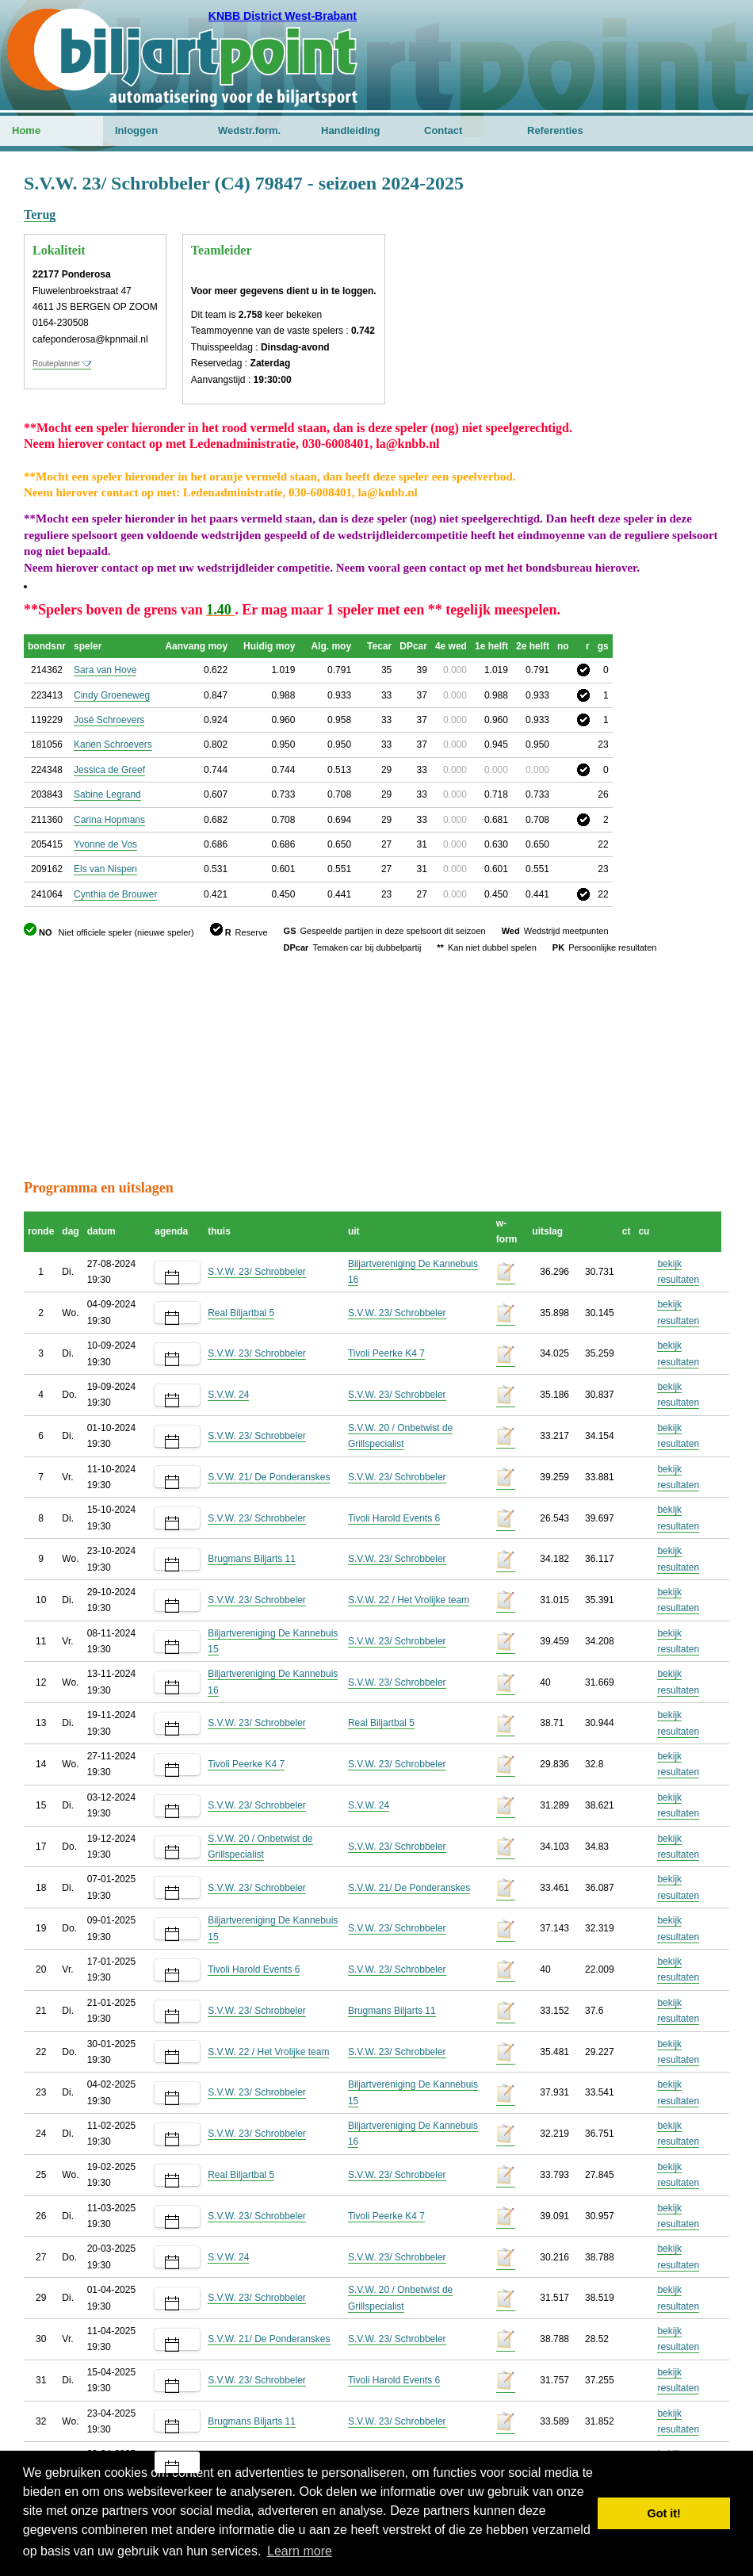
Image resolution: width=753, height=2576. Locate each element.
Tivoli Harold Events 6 (394, 1518)
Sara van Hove (105, 670)
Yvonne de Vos (105, 844)
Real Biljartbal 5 (241, 1313)
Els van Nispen (105, 869)
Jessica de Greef (109, 769)
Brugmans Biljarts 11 (252, 1558)
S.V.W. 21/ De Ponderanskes (269, 1477)
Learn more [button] (299, 2551)
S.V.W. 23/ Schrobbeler (257, 1271)
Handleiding (350, 130)
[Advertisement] (634, 249)
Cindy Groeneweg (112, 695)
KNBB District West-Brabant (282, 16)
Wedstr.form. (249, 130)
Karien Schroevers (113, 744)
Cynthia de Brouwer (115, 894)
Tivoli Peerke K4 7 (386, 1353)
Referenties (555, 130)
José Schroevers (109, 719)
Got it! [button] (664, 2513)
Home (26, 130)
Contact (443, 130)
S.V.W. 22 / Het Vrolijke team (408, 1600)
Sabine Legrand (107, 794)
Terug (39, 214)
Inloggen (136, 130)
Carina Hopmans (109, 819)
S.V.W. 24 (228, 1394)
